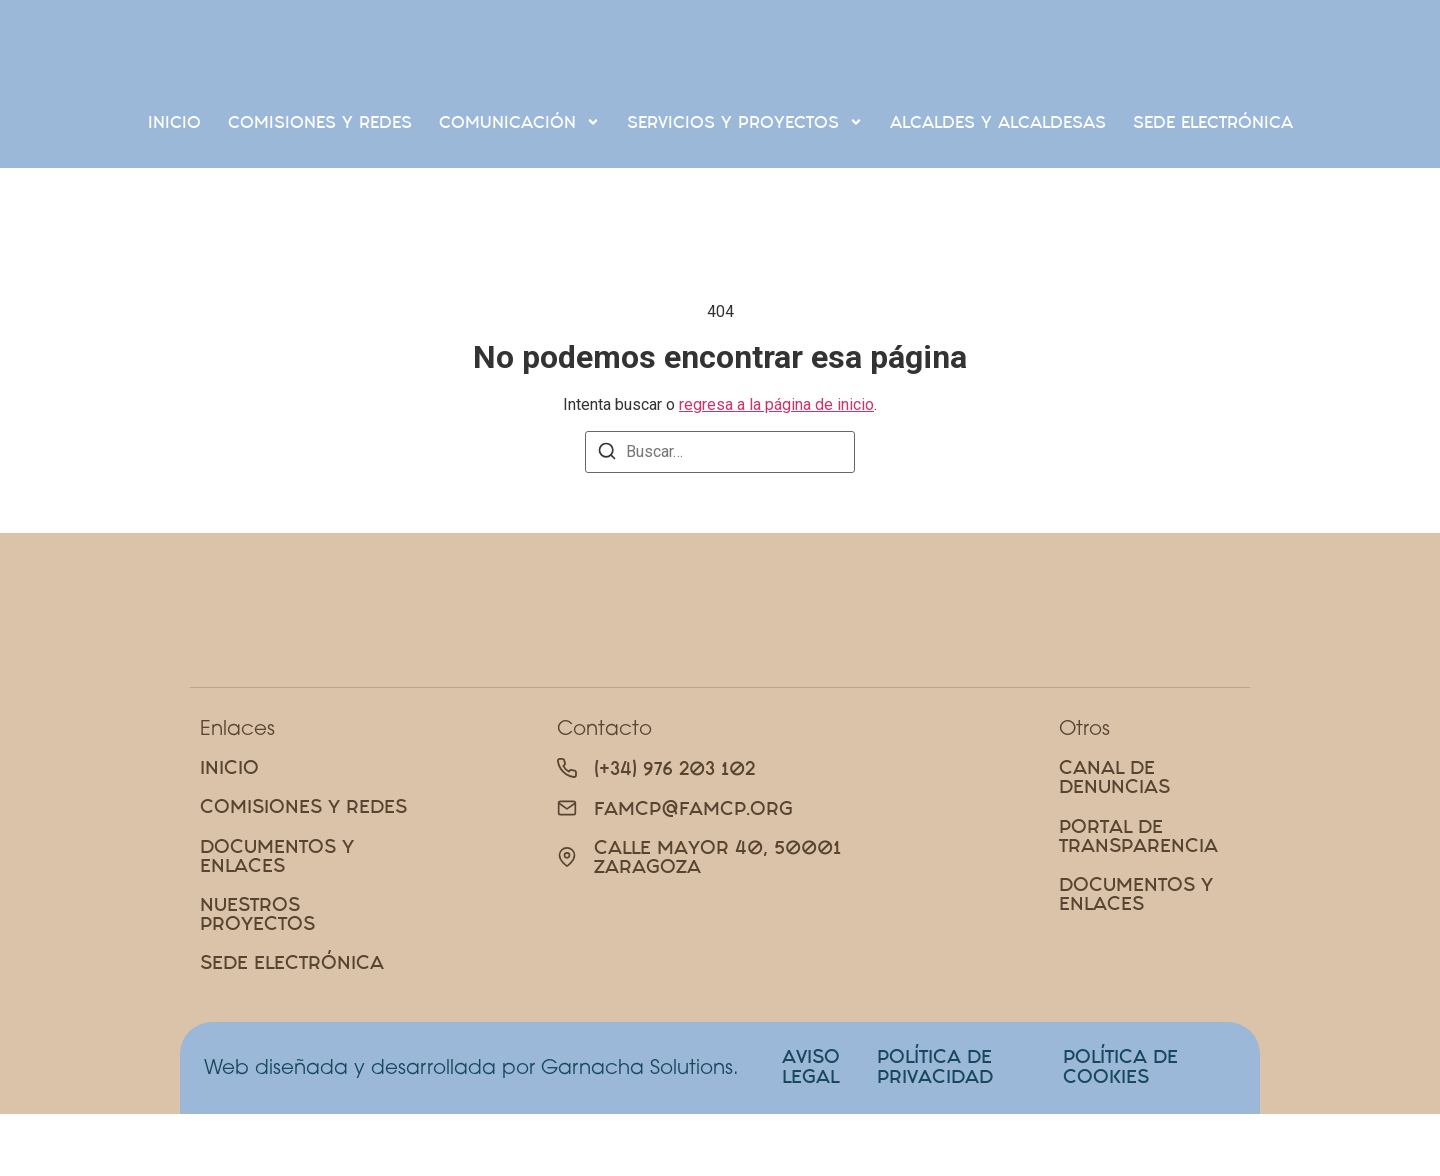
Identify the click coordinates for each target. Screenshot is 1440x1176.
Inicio (174, 122)
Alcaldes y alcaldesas (998, 122)
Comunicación (519, 121)
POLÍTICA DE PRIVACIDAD (935, 1128)
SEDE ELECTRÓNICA (1213, 122)
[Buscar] (607, 454)
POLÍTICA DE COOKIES (1120, 1128)
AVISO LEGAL (811, 1128)
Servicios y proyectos (745, 121)
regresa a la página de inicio (776, 404)
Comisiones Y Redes (320, 122)
